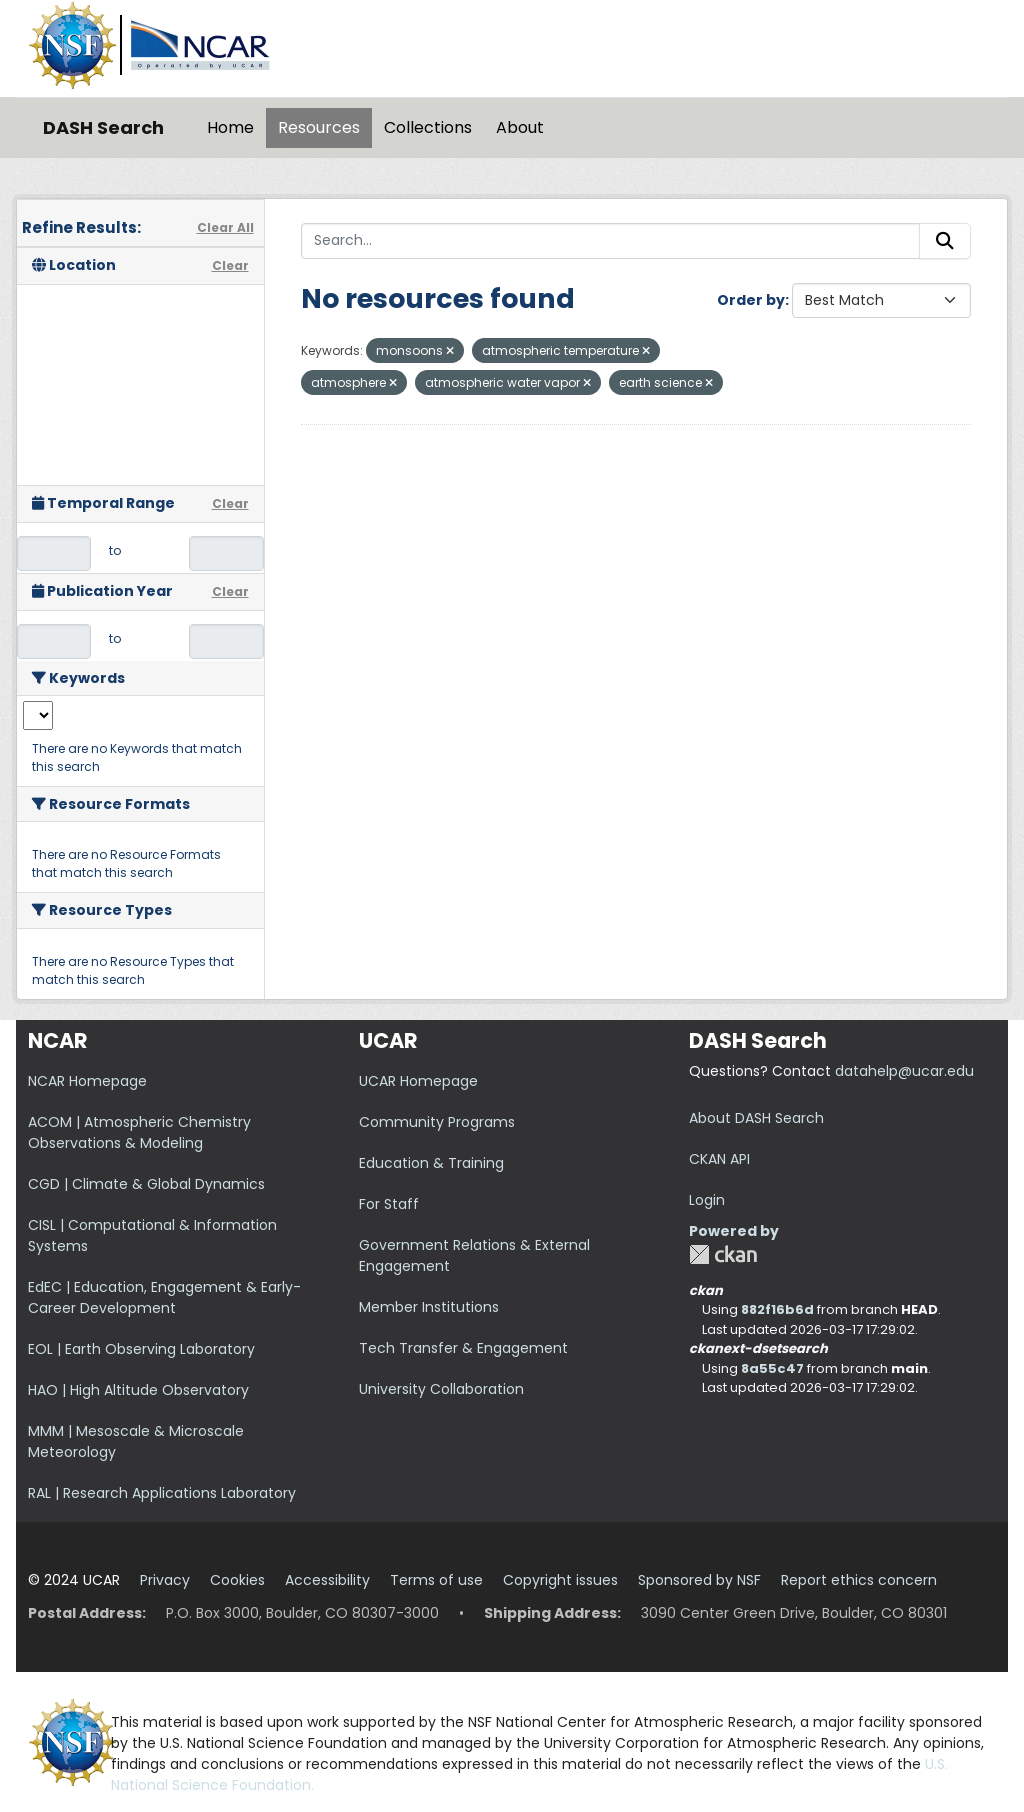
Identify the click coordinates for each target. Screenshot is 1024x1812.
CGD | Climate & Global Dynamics (146, 1184)
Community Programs (437, 1122)
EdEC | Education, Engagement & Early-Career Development (164, 1297)
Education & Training (431, 1163)
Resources (319, 127)
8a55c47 (772, 1368)
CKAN (723, 1254)
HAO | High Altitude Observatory (138, 1390)
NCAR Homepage (87, 1081)
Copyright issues (560, 1580)
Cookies (237, 1580)
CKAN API (719, 1159)
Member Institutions (429, 1307)
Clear (230, 265)
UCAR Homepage (418, 1081)
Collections (428, 127)
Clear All (225, 227)
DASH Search (103, 127)
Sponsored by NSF (699, 1580)
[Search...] (611, 241)
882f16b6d (777, 1309)
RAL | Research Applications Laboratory (162, 1493)
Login (707, 1200)
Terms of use (436, 1580)
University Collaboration (441, 1389)
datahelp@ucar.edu (904, 1071)
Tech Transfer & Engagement (463, 1348)
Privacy (165, 1580)
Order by (751, 300)
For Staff (389, 1204)
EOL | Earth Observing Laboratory (141, 1349)
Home (230, 127)
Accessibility (327, 1580)
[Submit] (945, 241)
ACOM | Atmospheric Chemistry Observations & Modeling (139, 1132)
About (520, 127)
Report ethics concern (859, 1580)
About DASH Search (756, 1118)
